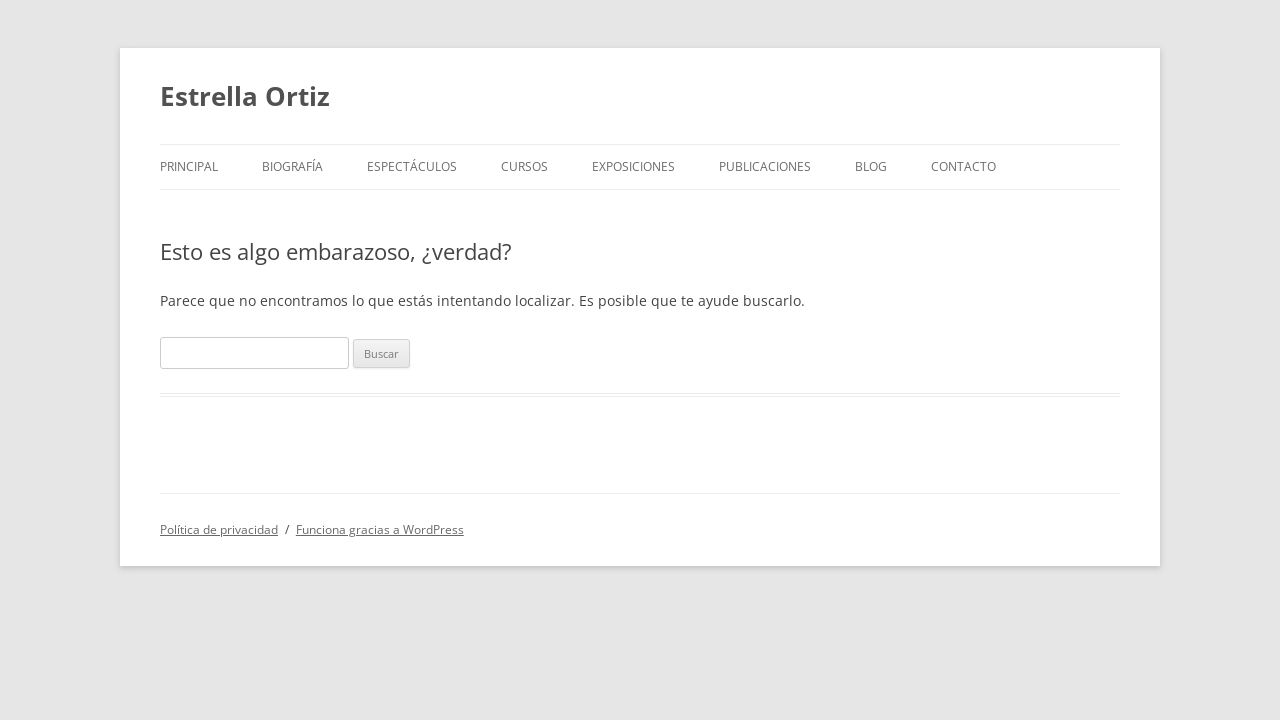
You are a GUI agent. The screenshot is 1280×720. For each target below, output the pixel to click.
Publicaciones (765, 166)
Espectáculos (412, 166)
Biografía (292, 166)
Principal (189, 166)
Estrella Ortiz (245, 96)
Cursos (524, 166)
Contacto (963, 166)
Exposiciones (633, 166)
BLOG (871, 166)
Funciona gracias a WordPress (380, 529)
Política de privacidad (219, 529)
